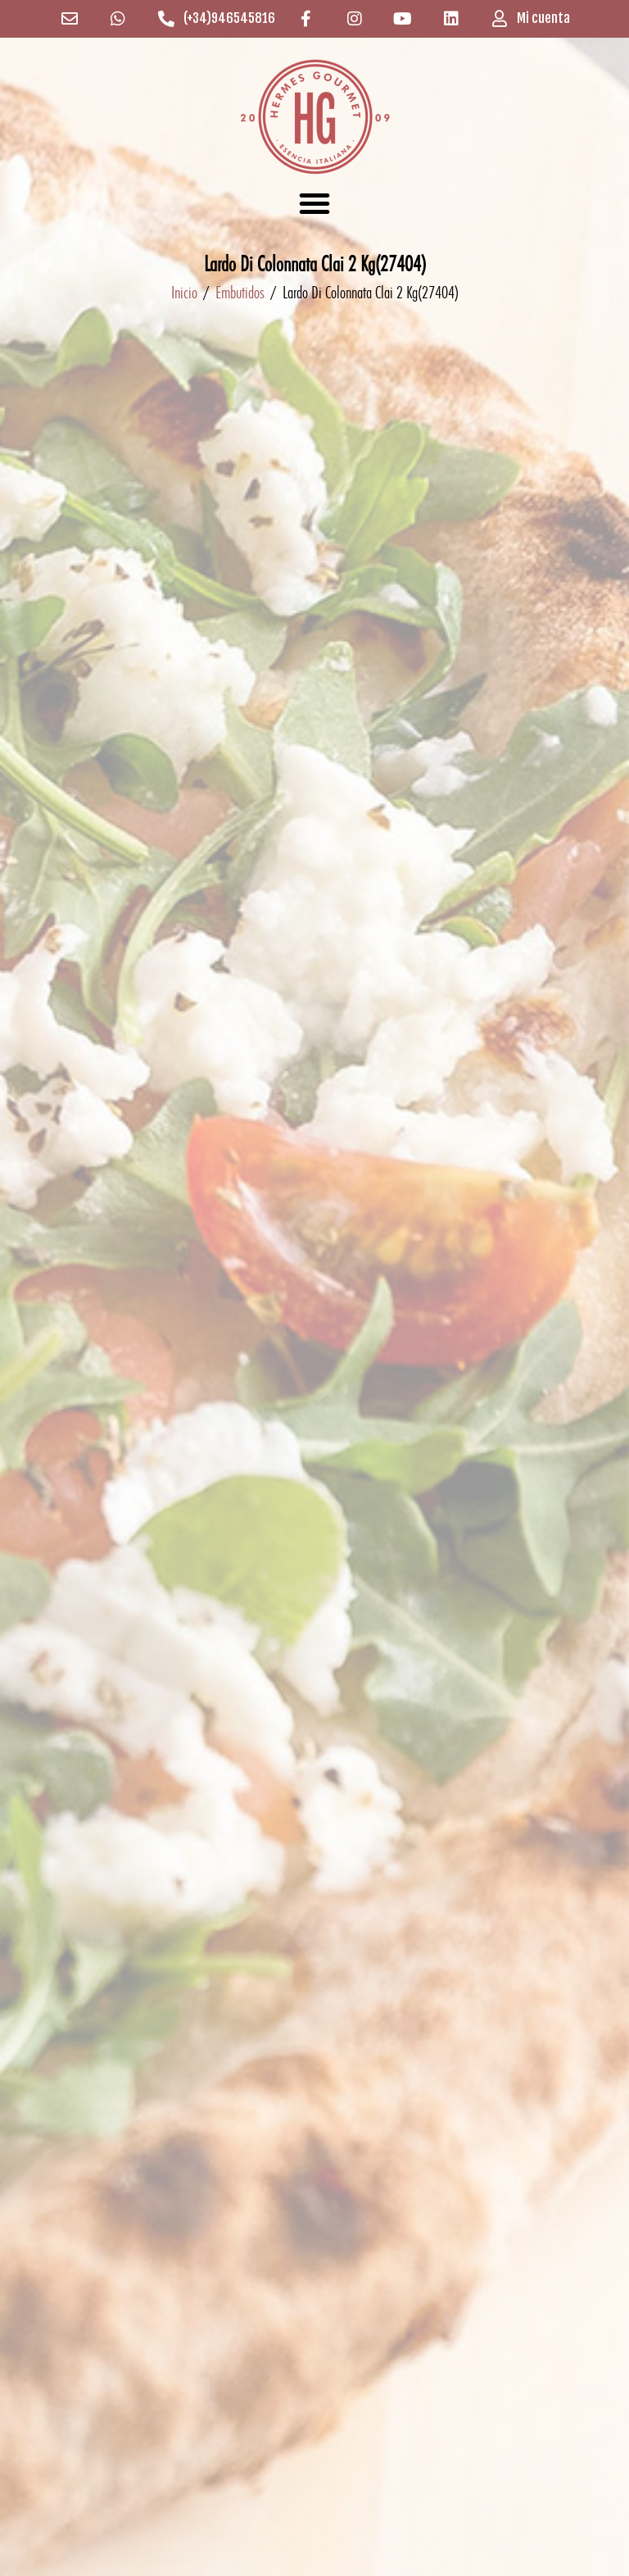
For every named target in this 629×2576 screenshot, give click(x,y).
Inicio (184, 292)
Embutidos (240, 292)
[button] (314, 203)
